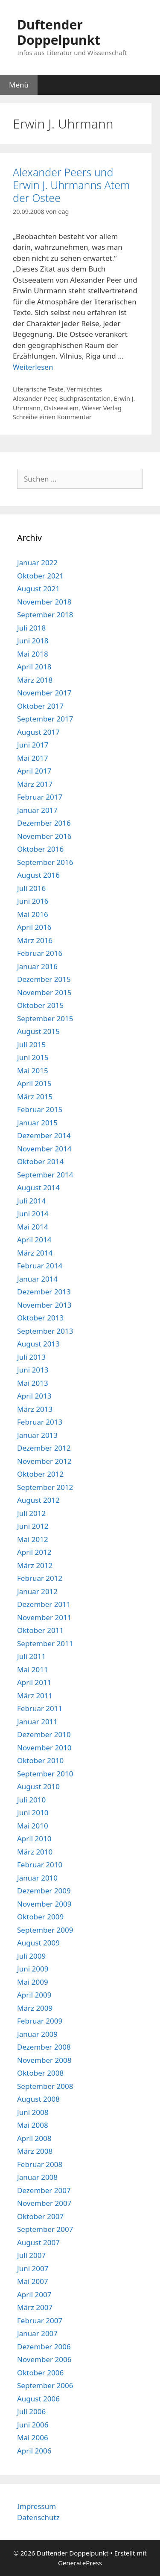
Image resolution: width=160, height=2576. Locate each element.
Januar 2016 (37, 966)
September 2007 (45, 2229)
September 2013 (45, 1331)
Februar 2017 (39, 797)
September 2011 (45, 1643)
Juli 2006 (31, 2411)
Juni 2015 (32, 1057)
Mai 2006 (32, 2437)
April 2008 (34, 2138)
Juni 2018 (32, 640)
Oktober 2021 (40, 576)
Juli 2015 (31, 1044)
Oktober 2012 (40, 1474)
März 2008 (34, 2151)
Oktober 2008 (40, 2073)
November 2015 (44, 992)
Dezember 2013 (44, 1292)
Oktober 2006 (40, 2372)
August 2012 (38, 1500)
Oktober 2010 (40, 1760)
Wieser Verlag (102, 408)
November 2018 (44, 602)
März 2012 (34, 1565)
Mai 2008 (32, 2125)
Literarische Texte (38, 389)
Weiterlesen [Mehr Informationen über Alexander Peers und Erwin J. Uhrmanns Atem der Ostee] (33, 367)
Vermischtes (84, 389)
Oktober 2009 (40, 1917)
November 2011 (44, 1617)
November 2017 (44, 693)
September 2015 (45, 1018)
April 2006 (34, 2451)
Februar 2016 (39, 953)
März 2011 (34, 1695)
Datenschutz (38, 2517)
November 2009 (44, 1904)
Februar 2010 (39, 1864)
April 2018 (34, 667)
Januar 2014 (37, 1279)
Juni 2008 (32, 2112)
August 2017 (38, 732)
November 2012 (44, 1461)
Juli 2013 (31, 1357)
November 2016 (44, 836)
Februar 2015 (39, 1109)
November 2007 (44, 2203)
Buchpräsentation (85, 398)
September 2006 (45, 2385)
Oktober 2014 (40, 1161)
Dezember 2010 (44, 1734)
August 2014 (38, 1187)
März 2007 (34, 2307)
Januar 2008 (37, 2177)
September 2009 (45, 1930)
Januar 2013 (37, 1435)
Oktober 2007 (40, 2216)
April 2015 (34, 1083)
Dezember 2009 (44, 1890)
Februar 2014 (39, 1265)
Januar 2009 (37, 2034)
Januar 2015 (37, 1122)
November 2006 (44, 2359)
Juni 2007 (32, 2268)
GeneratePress (80, 2562)
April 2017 (34, 771)
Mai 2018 (32, 654)
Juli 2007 (31, 2255)
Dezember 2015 (44, 979)
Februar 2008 (39, 2164)
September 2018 (45, 614)
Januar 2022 (37, 562)
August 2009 (38, 1943)
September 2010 (45, 1774)
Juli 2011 (31, 1656)
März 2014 (34, 1253)
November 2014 (44, 1149)
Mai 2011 (32, 1669)
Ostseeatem (61, 408)
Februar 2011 (39, 1708)
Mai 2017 (32, 758)
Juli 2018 (31, 628)
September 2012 (45, 1487)
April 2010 (34, 1838)
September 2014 (45, 1175)
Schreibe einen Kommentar (52, 417)
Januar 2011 (37, 1721)
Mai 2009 (32, 1982)
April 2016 (34, 927)
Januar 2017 (37, 810)
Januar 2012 (37, 1591)
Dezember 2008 (44, 2047)
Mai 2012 (32, 1539)
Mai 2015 (32, 1070)
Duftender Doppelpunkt (58, 32)
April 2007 (34, 2294)
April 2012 (34, 1552)
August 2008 (38, 2099)
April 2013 (34, 1396)
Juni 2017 (32, 745)
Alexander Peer (34, 398)
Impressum (36, 2506)
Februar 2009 (39, 2021)
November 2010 (44, 1747)
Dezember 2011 (44, 1604)
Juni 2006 (32, 2425)
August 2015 (38, 1031)
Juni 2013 (32, 1370)
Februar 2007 (39, 2320)
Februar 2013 (39, 1422)
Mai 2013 (32, 1383)
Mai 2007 (32, 2281)
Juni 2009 (32, 1969)
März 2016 (34, 940)
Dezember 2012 (44, 1448)
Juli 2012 (31, 1513)
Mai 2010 (32, 1826)
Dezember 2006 (44, 2346)
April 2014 (34, 1239)
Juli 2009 (31, 1956)
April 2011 (34, 1682)
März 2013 (34, 1409)
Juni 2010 (32, 1812)
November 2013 (44, 1305)
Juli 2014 (31, 1201)
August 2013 (38, 1344)
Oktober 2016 (40, 849)
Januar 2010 (37, 1878)
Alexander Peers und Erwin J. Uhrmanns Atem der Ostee (71, 185)
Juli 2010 (31, 1800)
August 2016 (38, 875)
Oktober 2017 (40, 706)
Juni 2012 (32, 1526)
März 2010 (34, 1852)
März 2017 (34, 784)
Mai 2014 (32, 1227)
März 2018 (34, 680)
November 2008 (44, 2060)
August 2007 (38, 2242)
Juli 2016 (31, 888)
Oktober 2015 (40, 1005)
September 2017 (45, 719)
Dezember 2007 (44, 2190)
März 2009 (34, 2008)
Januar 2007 (37, 2333)
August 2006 (38, 2399)
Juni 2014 (32, 1213)
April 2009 (34, 1995)
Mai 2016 (32, 914)
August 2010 (38, 1786)
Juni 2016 (32, 901)
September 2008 (45, 2086)
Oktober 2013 (40, 1318)
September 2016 (45, 862)
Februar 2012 (39, 1578)
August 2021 (38, 588)
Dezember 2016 (44, 823)
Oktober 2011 (40, 1630)
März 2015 (34, 1096)
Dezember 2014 (44, 1135)
